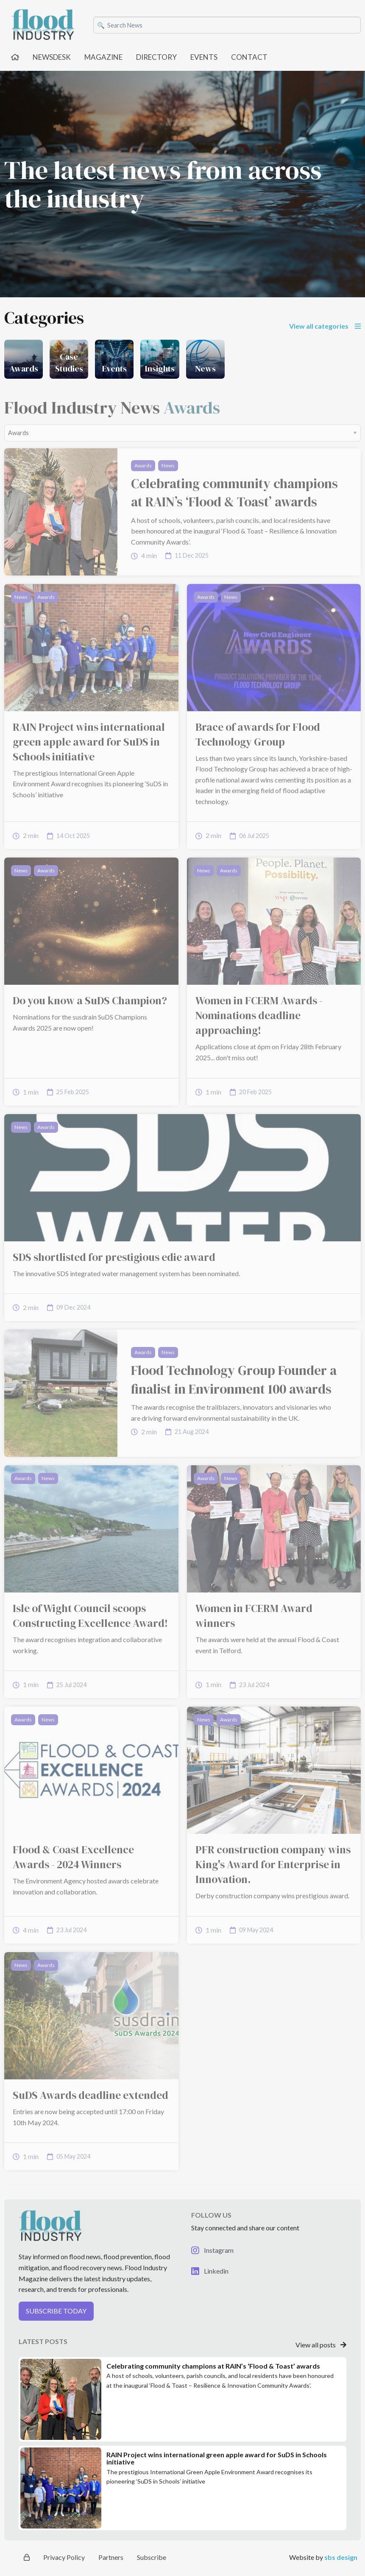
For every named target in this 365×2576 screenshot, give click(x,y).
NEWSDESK (52, 57)
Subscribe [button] (151, 2557)
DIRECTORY (156, 57)
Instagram (212, 2250)
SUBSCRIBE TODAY (56, 2311)
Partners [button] (110, 2557)
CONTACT (249, 57)
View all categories (325, 326)
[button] (96, 2314)
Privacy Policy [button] (64, 2557)
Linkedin (209, 2271)
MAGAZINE (103, 57)
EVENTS (203, 57)
